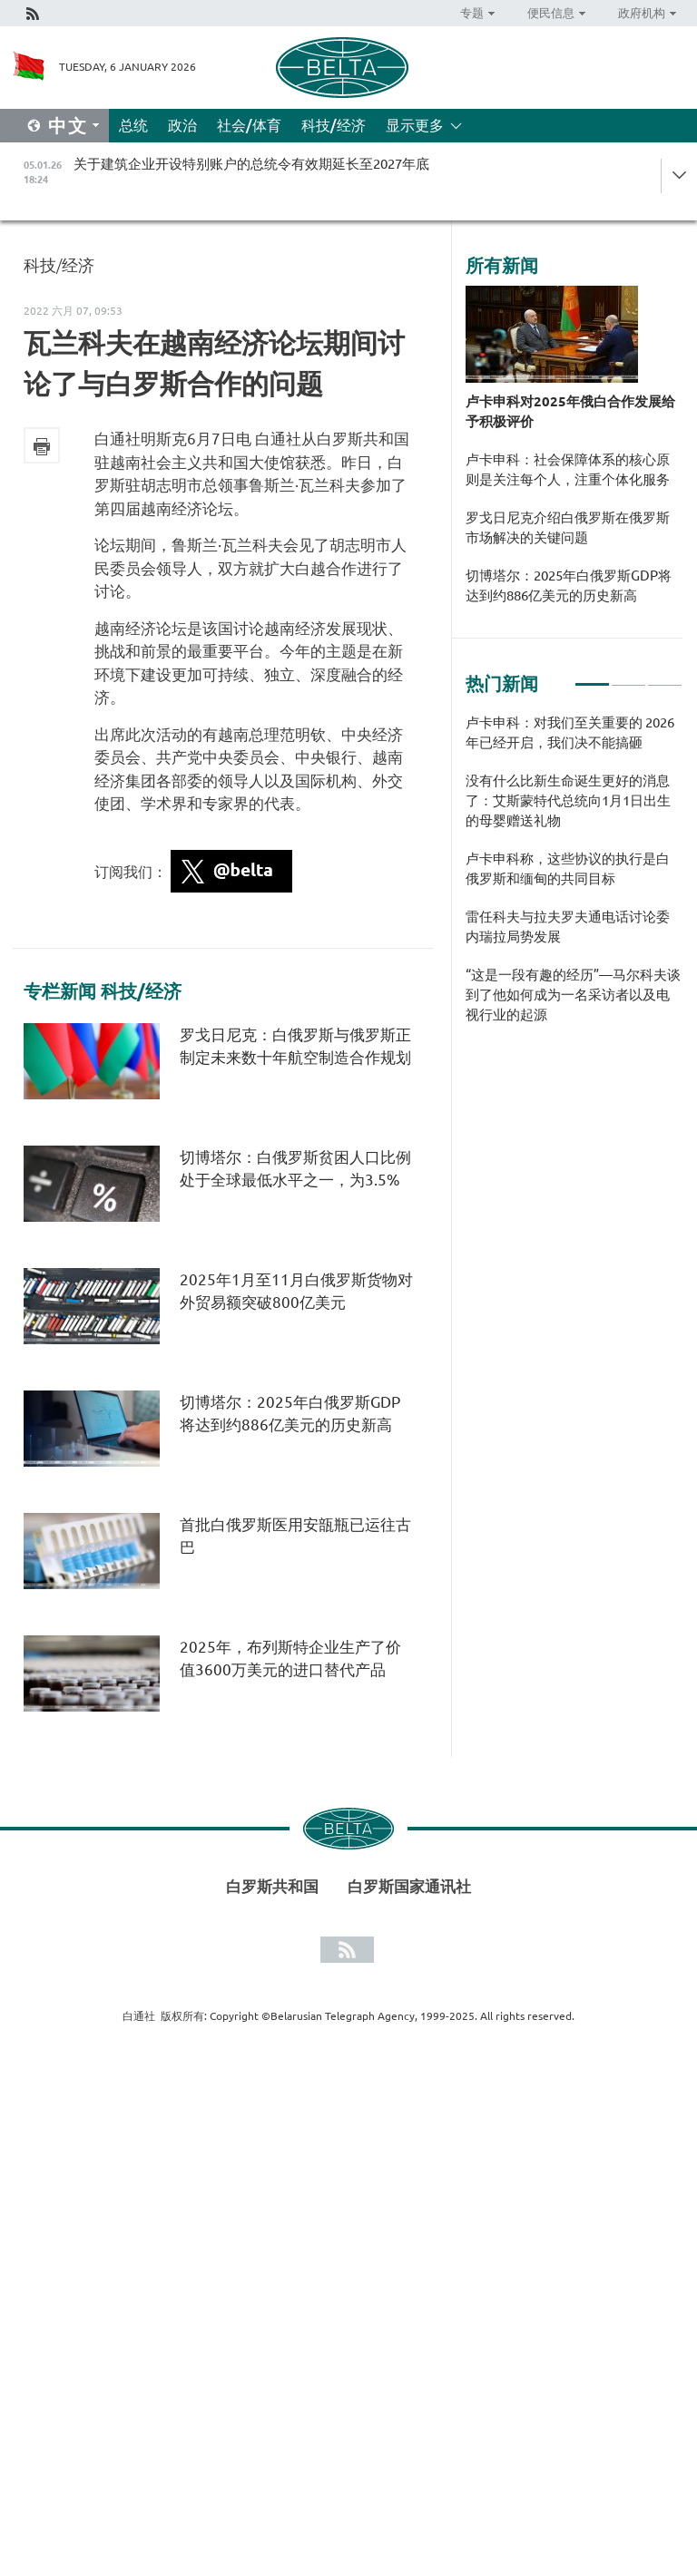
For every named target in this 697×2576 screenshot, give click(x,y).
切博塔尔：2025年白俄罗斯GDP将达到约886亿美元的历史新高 (569, 585)
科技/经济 (333, 125)
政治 (182, 125)
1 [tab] (592, 677)
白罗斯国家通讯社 (409, 1886)
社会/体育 (249, 125)
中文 (68, 125)
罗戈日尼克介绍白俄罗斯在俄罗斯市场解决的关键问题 (568, 527)
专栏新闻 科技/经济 (103, 991)
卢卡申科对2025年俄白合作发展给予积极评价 (570, 411)
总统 (133, 125)
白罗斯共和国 (272, 1886)
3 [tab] (665, 677)
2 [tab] (628, 677)
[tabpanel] (574, 878)
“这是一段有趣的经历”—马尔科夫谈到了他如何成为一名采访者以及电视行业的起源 (573, 994)
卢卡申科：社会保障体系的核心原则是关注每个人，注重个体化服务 (568, 469)
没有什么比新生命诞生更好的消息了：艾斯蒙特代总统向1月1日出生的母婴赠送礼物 (568, 800)
